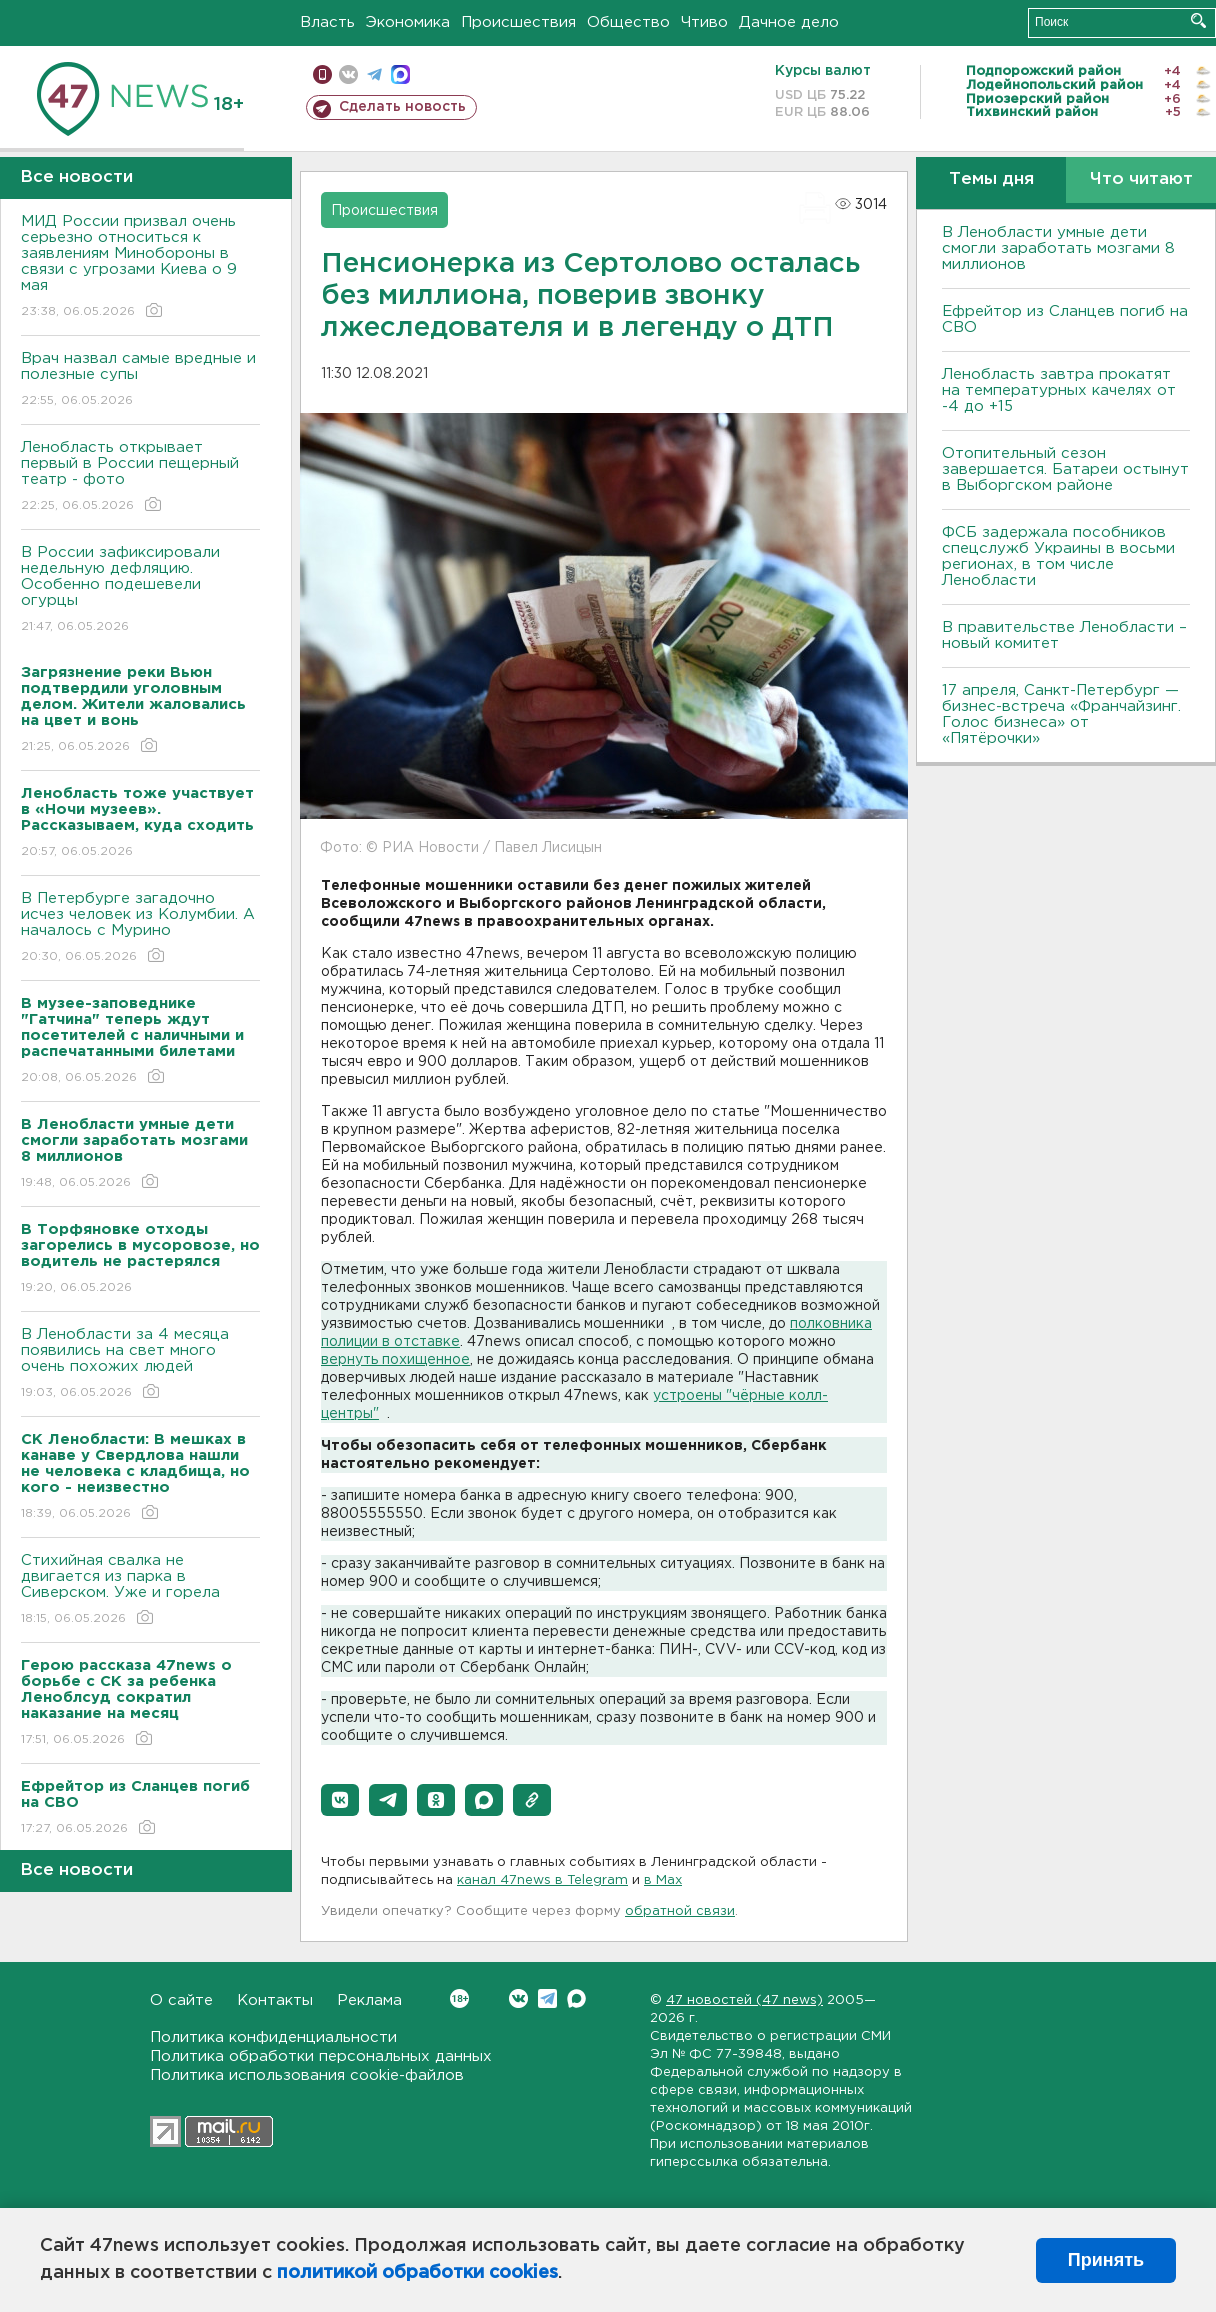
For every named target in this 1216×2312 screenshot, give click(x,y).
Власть (327, 22)
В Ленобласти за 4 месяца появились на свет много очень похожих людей (140, 1364)
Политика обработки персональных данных (321, 2056)
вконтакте (348, 74)
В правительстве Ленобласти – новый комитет (1064, 635)
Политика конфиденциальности (273, 2037)
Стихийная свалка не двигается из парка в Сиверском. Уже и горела (140, 1590)
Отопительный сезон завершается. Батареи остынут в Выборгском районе (1065, 469)
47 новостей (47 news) (744, 2000)
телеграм (374, 74)
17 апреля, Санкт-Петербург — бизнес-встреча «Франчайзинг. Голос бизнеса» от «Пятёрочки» (1061, 714)
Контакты (275, 2000)
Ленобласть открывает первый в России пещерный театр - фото (140, 477)
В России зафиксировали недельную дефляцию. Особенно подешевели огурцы (140, 590)
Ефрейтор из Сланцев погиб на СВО (1065, 319)
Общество (628, 22)
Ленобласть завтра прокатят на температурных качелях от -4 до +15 (1059, 390)
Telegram (547, 1998)
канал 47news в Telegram (542, 1880)
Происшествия (518, 22)
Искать (1198, 20)
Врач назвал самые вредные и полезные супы (140, 380)
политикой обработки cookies (417, 2273)
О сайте (181, 2000)
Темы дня (991, 179)
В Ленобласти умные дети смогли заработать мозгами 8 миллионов (1058, 248)
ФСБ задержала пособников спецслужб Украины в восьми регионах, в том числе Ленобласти (1058, 556)
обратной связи (680, 1911)
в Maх (663, 1880)
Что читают (1141, 179)
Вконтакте (459, 1998)
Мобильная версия (322, 74)
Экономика (408, 22)
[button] (340, 1800)
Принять (1106, 2260)
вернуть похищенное (395, 1360)
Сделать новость (402, 107)
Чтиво (704, 22)
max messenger (400, 74)
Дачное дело (789, 22)
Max (576, 1998)
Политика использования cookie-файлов (307, 2075)
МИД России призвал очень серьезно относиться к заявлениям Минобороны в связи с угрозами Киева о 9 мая (140, 267)
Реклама (369, 2000)
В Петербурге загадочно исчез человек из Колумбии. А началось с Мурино (140, 928)
